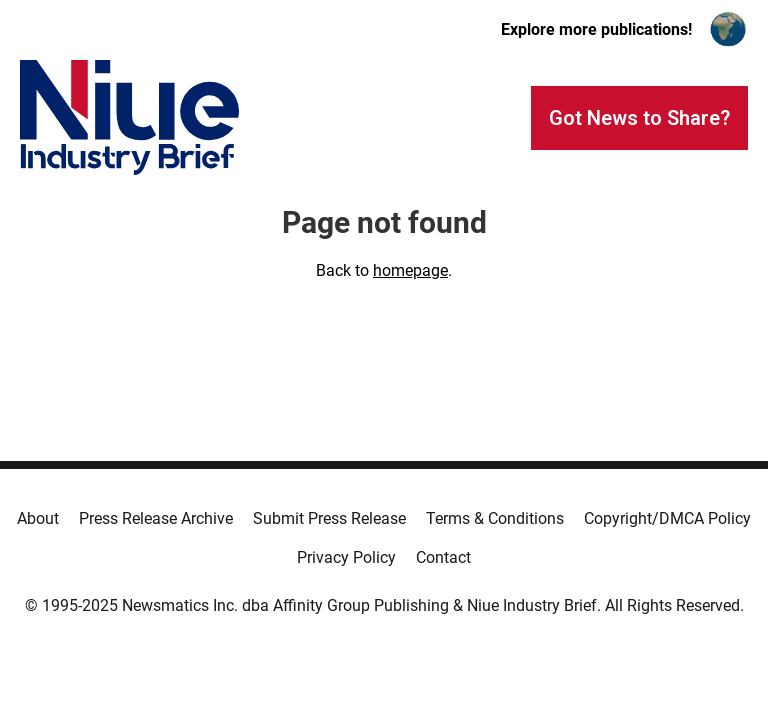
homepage (410, 270)
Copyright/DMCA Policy (667, 518)
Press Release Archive (156, 518)
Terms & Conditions (495, 518)
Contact (443, 557)
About (38, 518)
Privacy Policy (346, 557)
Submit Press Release (329, 518)
